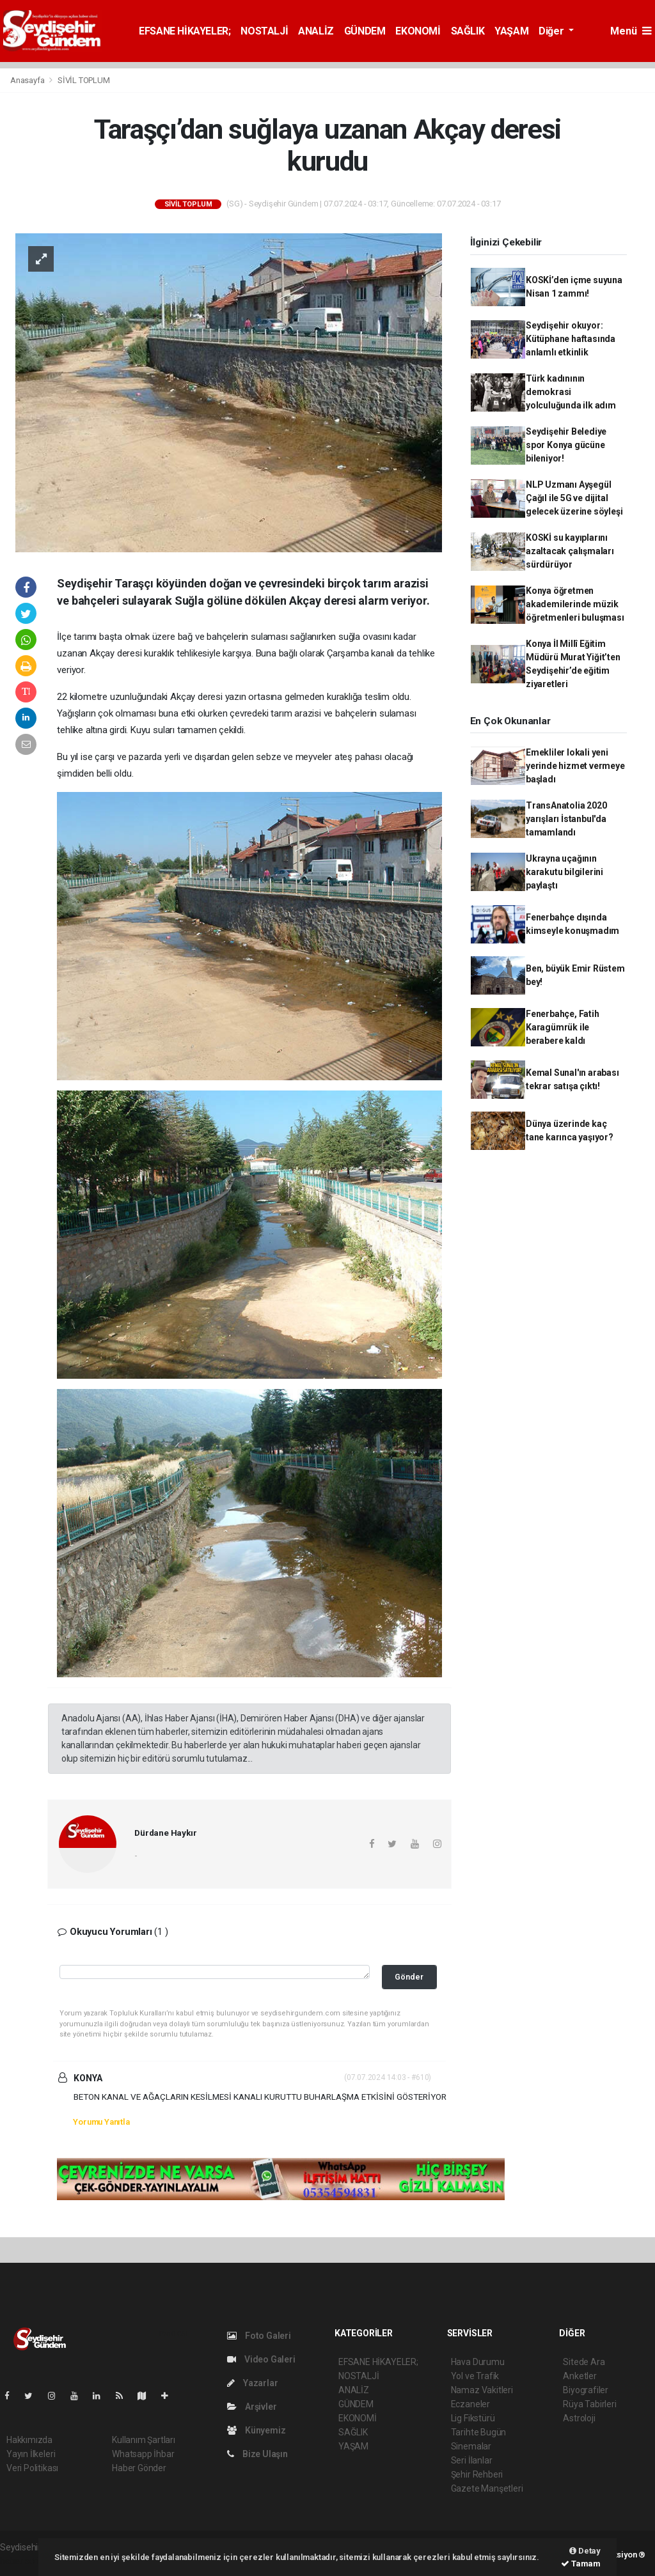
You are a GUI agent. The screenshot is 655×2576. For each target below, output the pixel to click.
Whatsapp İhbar (143, 2454)
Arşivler (251, 2406)
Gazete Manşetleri (487, 2488)
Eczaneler (470, 2404)
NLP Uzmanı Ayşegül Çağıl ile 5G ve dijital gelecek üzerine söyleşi (574, 497)
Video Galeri (261, 2359)
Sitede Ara (583, 2362)
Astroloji (579, 2418)
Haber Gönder (139, 2468)
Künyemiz (256, 2430)
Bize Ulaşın (257, 2454)
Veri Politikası (32, 2468)
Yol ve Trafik (475, 2376)
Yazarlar (252, 2383)
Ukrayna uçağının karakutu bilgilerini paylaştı (564, 871)
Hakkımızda (29, 2440)
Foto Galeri (259, 2336)
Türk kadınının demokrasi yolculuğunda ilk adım (571, 391)
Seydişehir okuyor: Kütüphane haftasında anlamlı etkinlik (570, 338)
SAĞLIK (468, 31)
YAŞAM (511, 31)
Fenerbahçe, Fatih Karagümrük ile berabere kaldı (562, 1027)
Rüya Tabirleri (589, 2404)
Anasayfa (28, 80)
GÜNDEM (365, 31)
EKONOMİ (417, 31)
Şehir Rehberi (477, 2474)
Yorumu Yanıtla (101, 2122)
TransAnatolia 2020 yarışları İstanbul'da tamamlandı (566, 818)
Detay (585, 2551)
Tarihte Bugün (479, 2432)
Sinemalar (471, 2446)
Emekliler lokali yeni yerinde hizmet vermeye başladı (575, 765)
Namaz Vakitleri (482, 2390)
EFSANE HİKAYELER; (184, 31)
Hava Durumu (478, 2362)
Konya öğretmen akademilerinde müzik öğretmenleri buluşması (575, 604)
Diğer (552, 31)
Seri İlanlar (472, 2460)
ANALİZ (316, 31)
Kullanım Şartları (143, 2440)
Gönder (409, 1977)
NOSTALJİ (264, 31)
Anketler (579, 2376)
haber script (23, 2561)
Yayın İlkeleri (30, 2454)
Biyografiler (585, 2390)
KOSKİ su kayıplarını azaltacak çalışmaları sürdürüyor (570, 551)
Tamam (581, 2563)
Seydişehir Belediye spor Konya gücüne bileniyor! (566, 444)
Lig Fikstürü (473, 2418)
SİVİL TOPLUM (84, 80)
